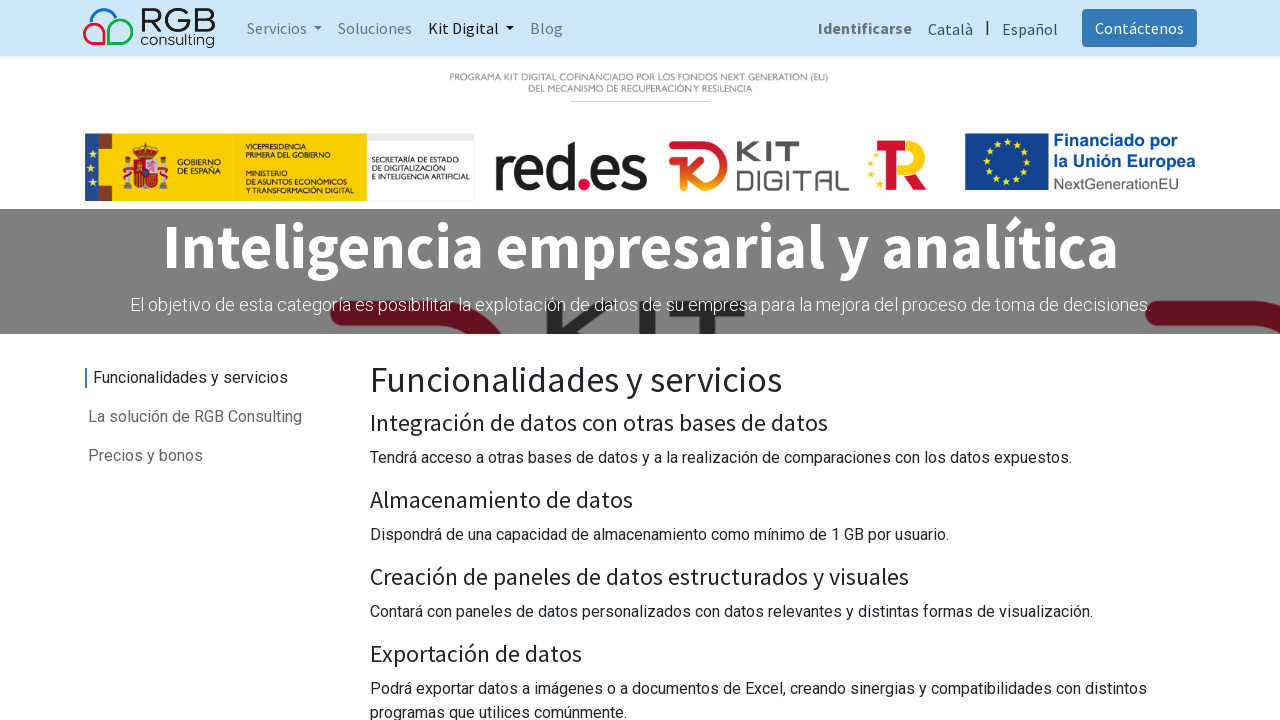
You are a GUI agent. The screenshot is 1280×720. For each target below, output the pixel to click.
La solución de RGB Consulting (195, 416)
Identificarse (863, 28)
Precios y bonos (145, 455)
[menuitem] (377, 28)
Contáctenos (1137, 28)
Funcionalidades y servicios (190, 377)
